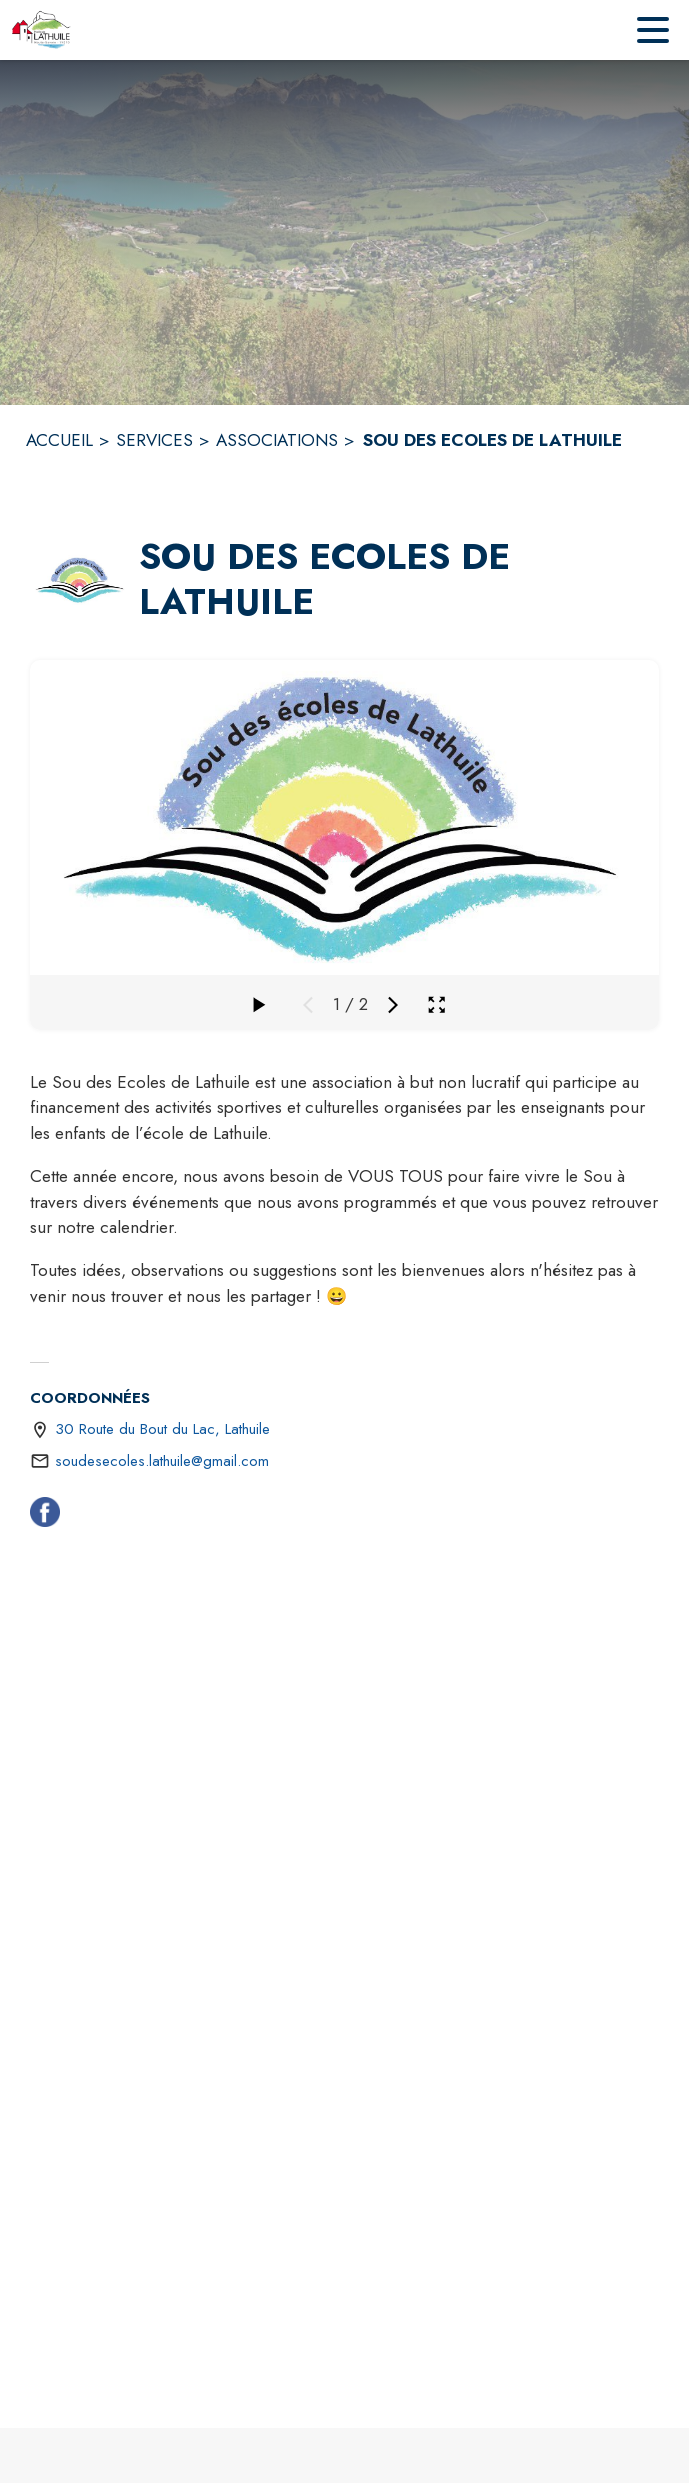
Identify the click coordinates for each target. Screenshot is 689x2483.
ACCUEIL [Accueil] (59, 440)
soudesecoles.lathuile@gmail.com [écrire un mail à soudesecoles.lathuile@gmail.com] (162, 1461)
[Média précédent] (308, 1005)
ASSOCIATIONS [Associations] (277, 440)
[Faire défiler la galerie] (258, 1005)
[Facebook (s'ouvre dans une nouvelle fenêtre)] (45, 1516)
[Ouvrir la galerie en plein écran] (436, 1004)
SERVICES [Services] (154, 440)
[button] (80, 580)
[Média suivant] (393, 1005)
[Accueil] (41, 30)
